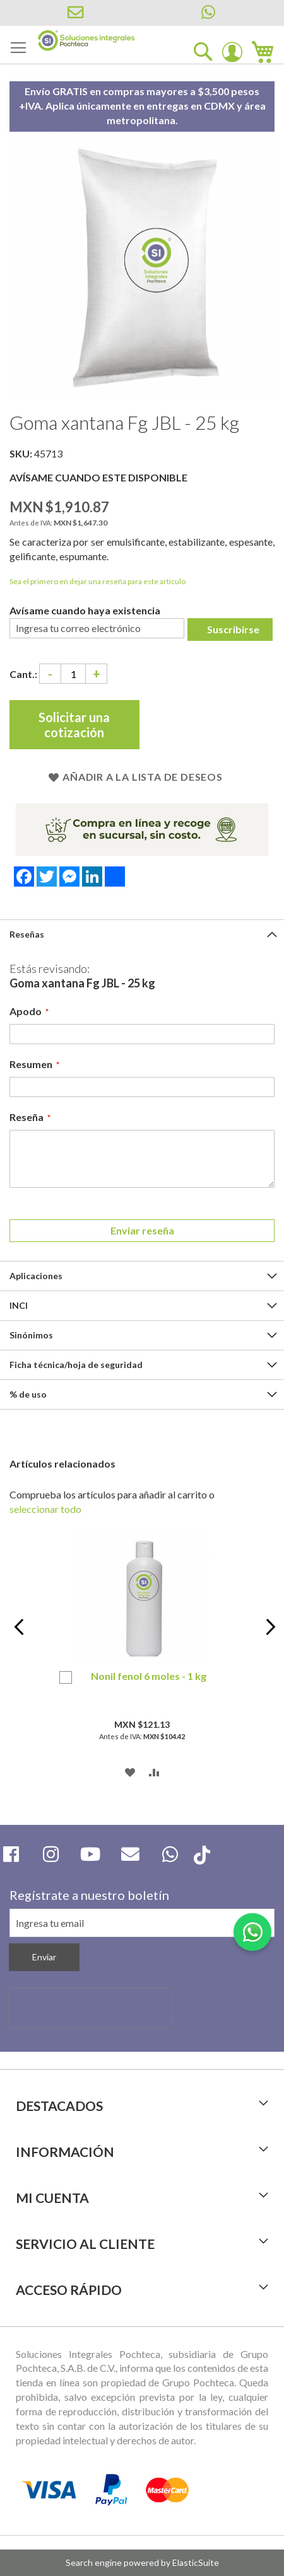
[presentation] (90, 2008)
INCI (18, 1305)
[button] (130, 1771)
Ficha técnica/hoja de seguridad (76, 1364)
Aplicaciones (35, 1275)
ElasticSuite (195, 2562)
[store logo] (86, 41)
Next (268, 1634)
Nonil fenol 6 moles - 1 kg (148, 1676)
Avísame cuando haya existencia (84, 610)
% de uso (28, 1394)
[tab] (142, 934)
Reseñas (26, 934)
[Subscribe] (44, 1957)
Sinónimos (31, 1335)
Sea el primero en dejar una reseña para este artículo (97, 581)
